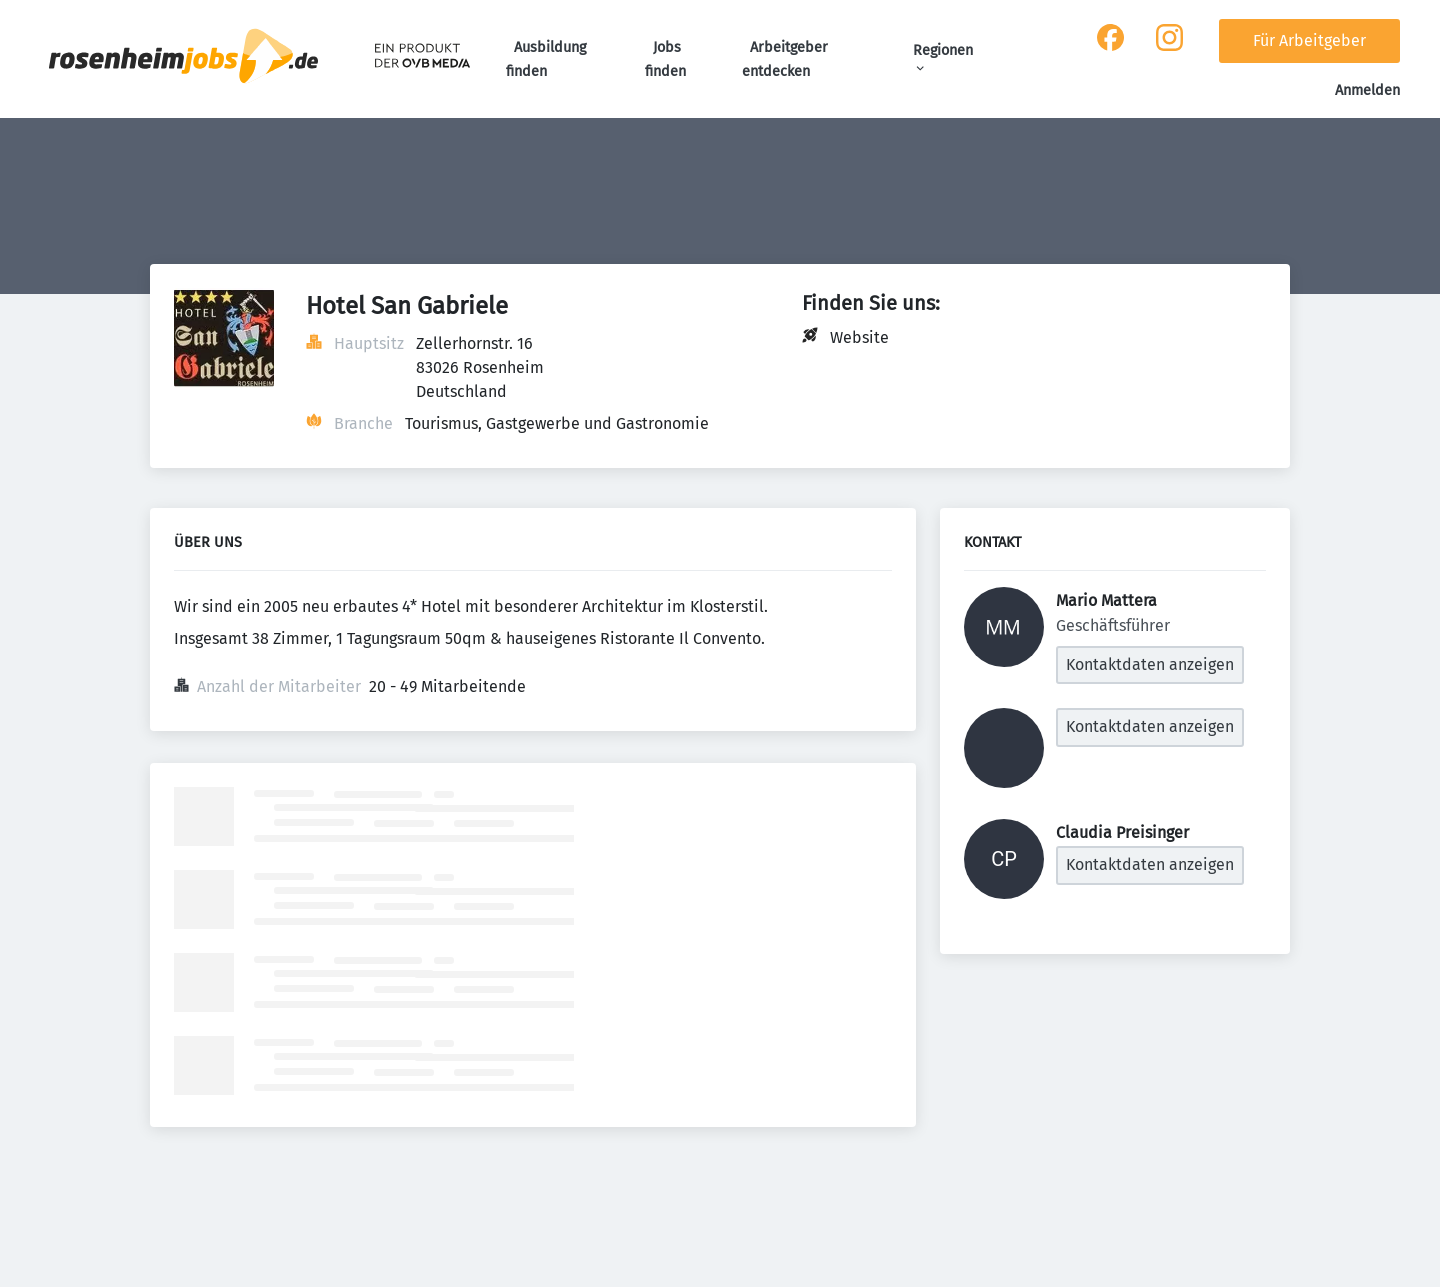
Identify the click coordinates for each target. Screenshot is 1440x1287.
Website (859, 337)
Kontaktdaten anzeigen (1150, 664)
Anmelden (1367, 90)
